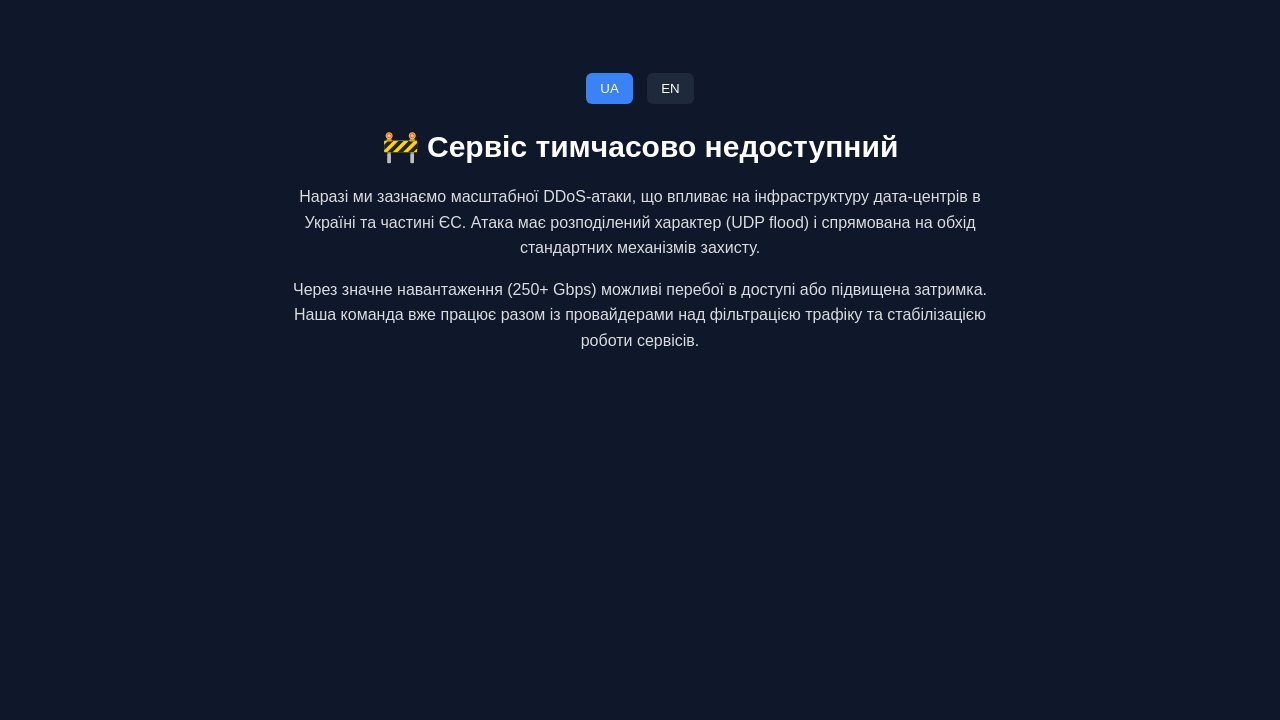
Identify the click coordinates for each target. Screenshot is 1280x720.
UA (609, 88)
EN (670, 88)
